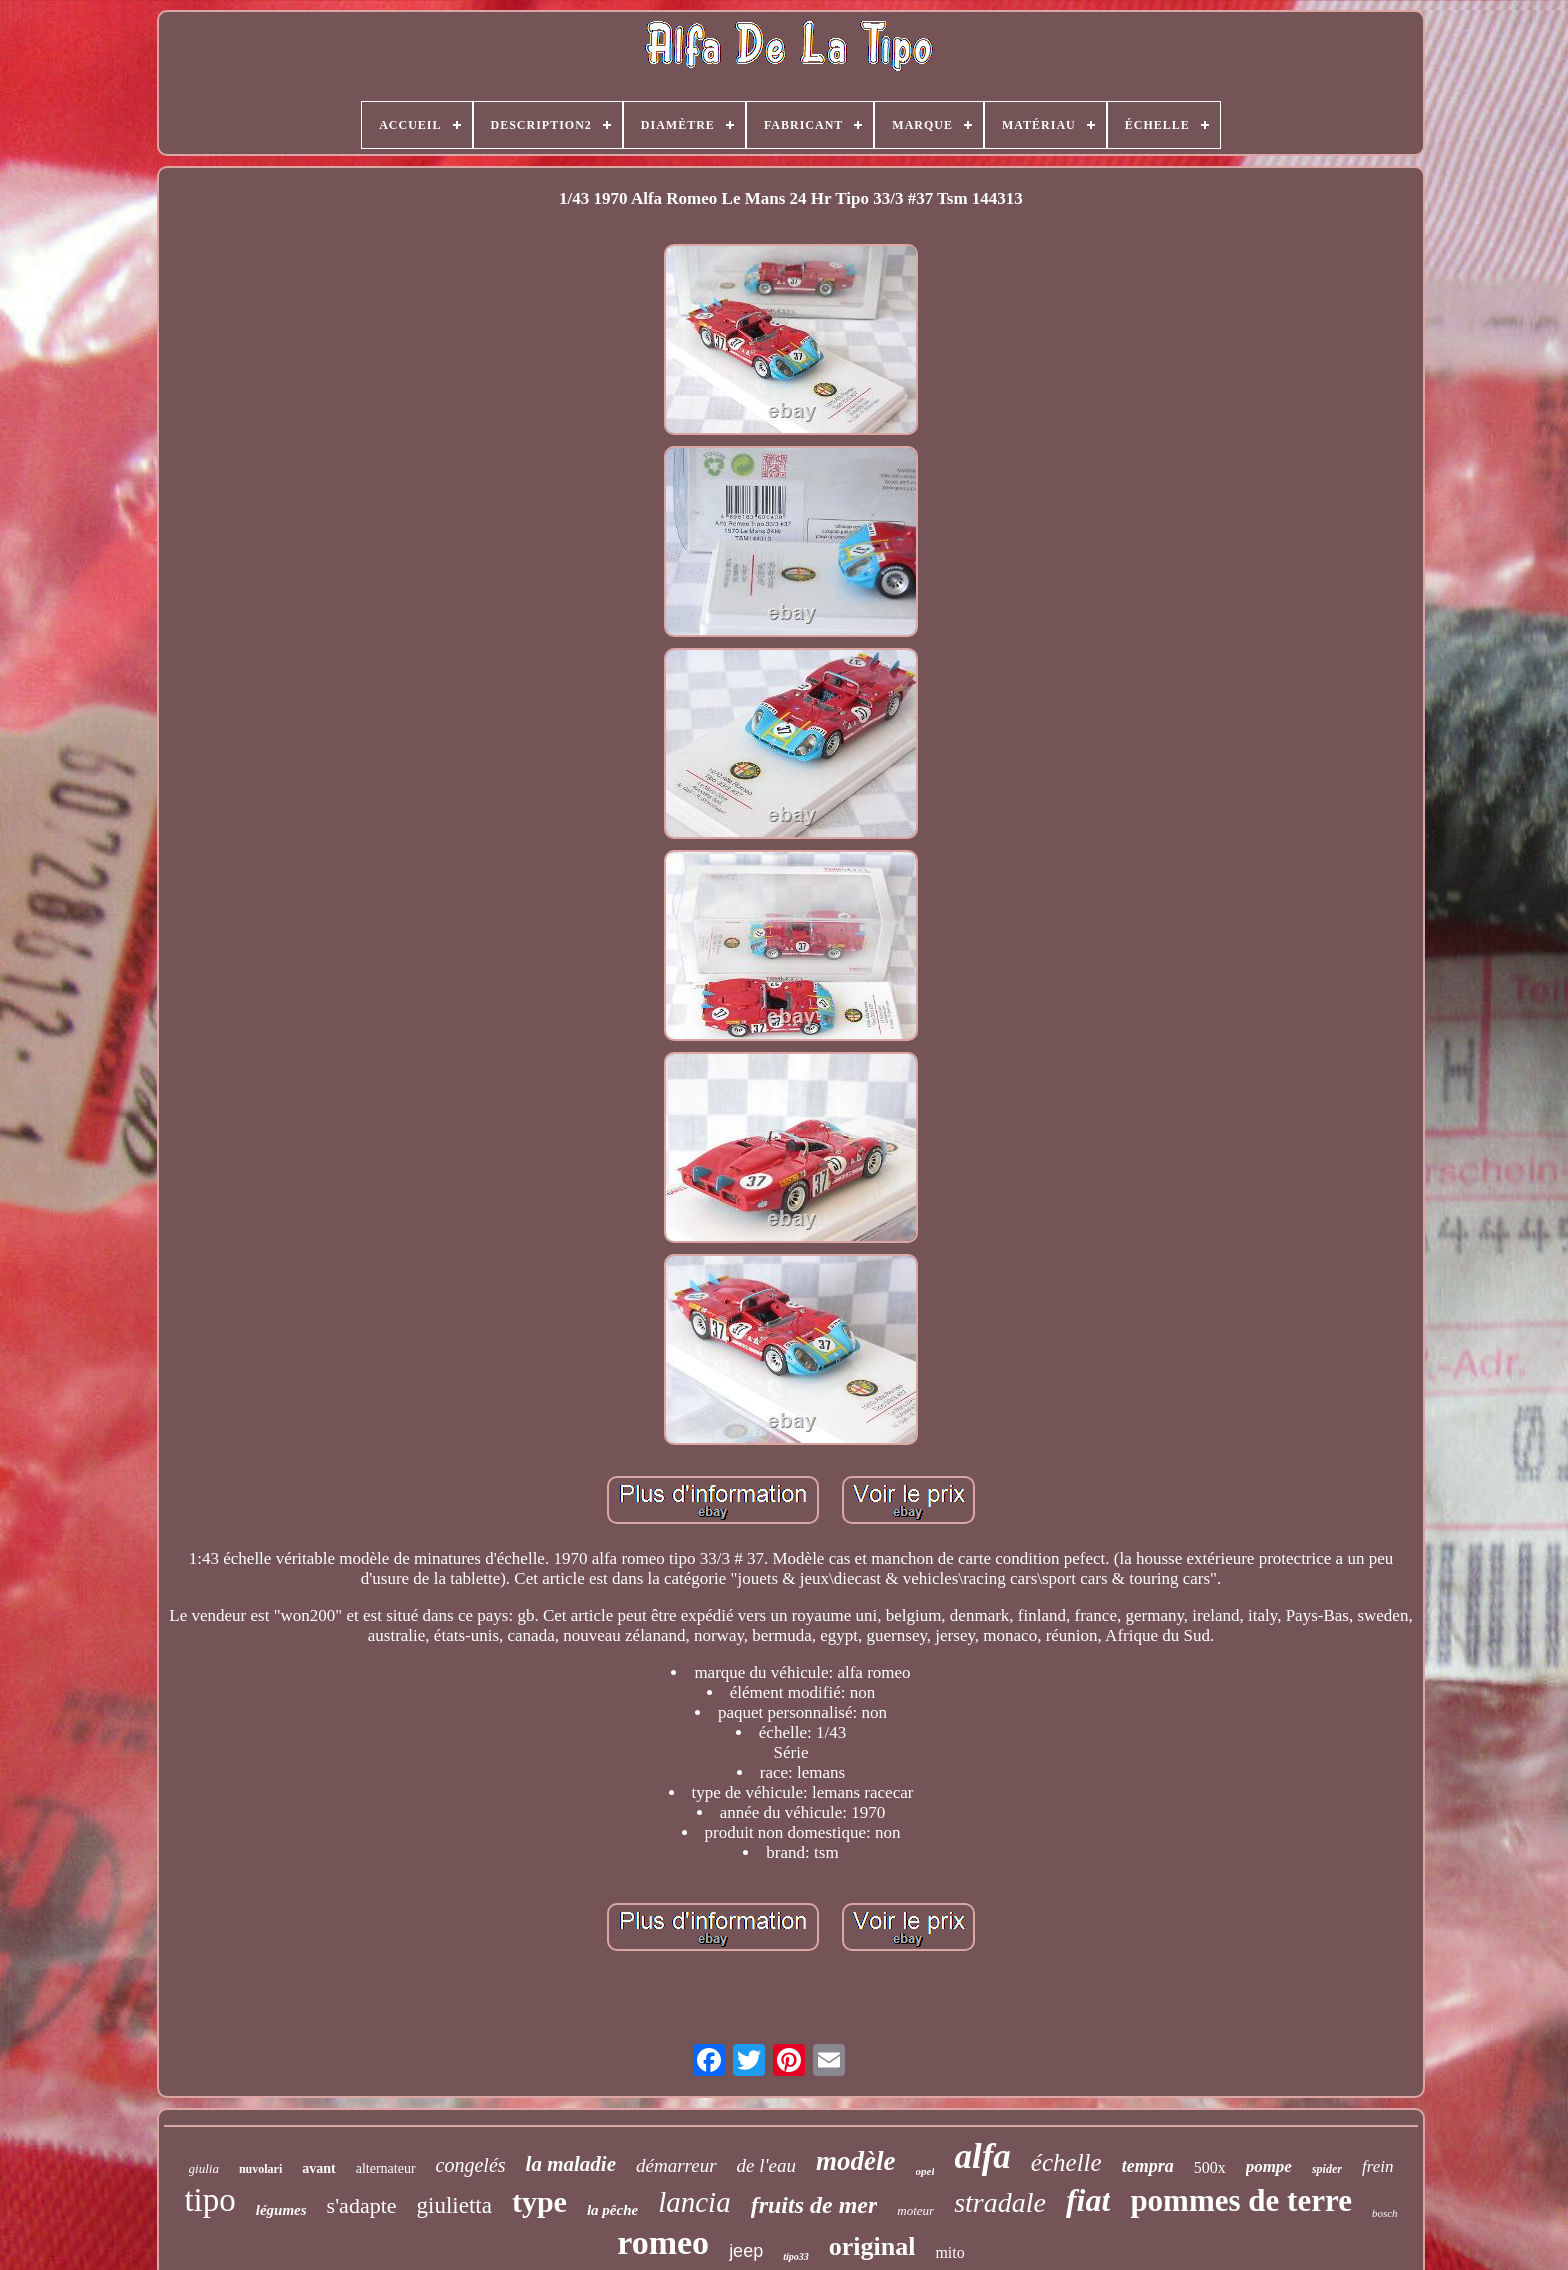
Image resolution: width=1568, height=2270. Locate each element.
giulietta (454, 2205)
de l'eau (766, 2165)
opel (925, 2171)
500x (1210, 2167)
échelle (1066, 2162)
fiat (1088, 2200)
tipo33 (796, 2256)
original (872, 2246)
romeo (663, 2242)
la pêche (612, 2210)
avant (318, 2168)
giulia (204, 2168)
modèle (855, 2161)
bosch (1385, 2213)
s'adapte (362, 2205)
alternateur (386, 2168)
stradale (1000, 2202)
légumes (281, 2210)
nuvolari (260, 2169)
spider (1327, 2169)
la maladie (571, 2164)
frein (1377, 2166)
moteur (915, 2210)
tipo (209, 2200)
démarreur (676, 2165)
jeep (746, 2251)
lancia (694, 2202)
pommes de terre (1241, 2200)
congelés (471, 2165)
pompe (1269, 2166)
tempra (1148, 2166)
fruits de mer (814, 2205)
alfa (982, 2156)
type (539, 2201)
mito (949, 2252)
